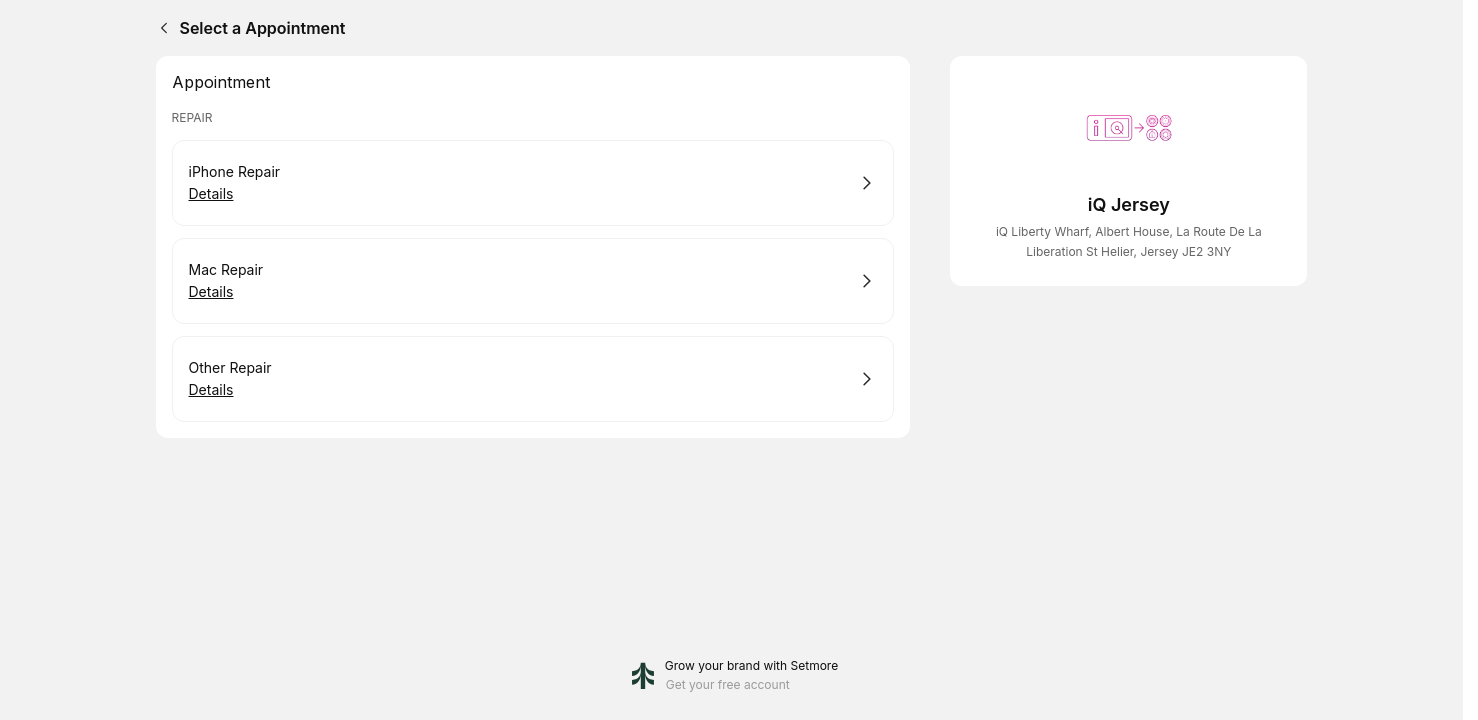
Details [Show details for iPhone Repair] (211, 194)
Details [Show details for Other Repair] (211, 390)
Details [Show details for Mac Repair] (211, 292)
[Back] (160, 28)
